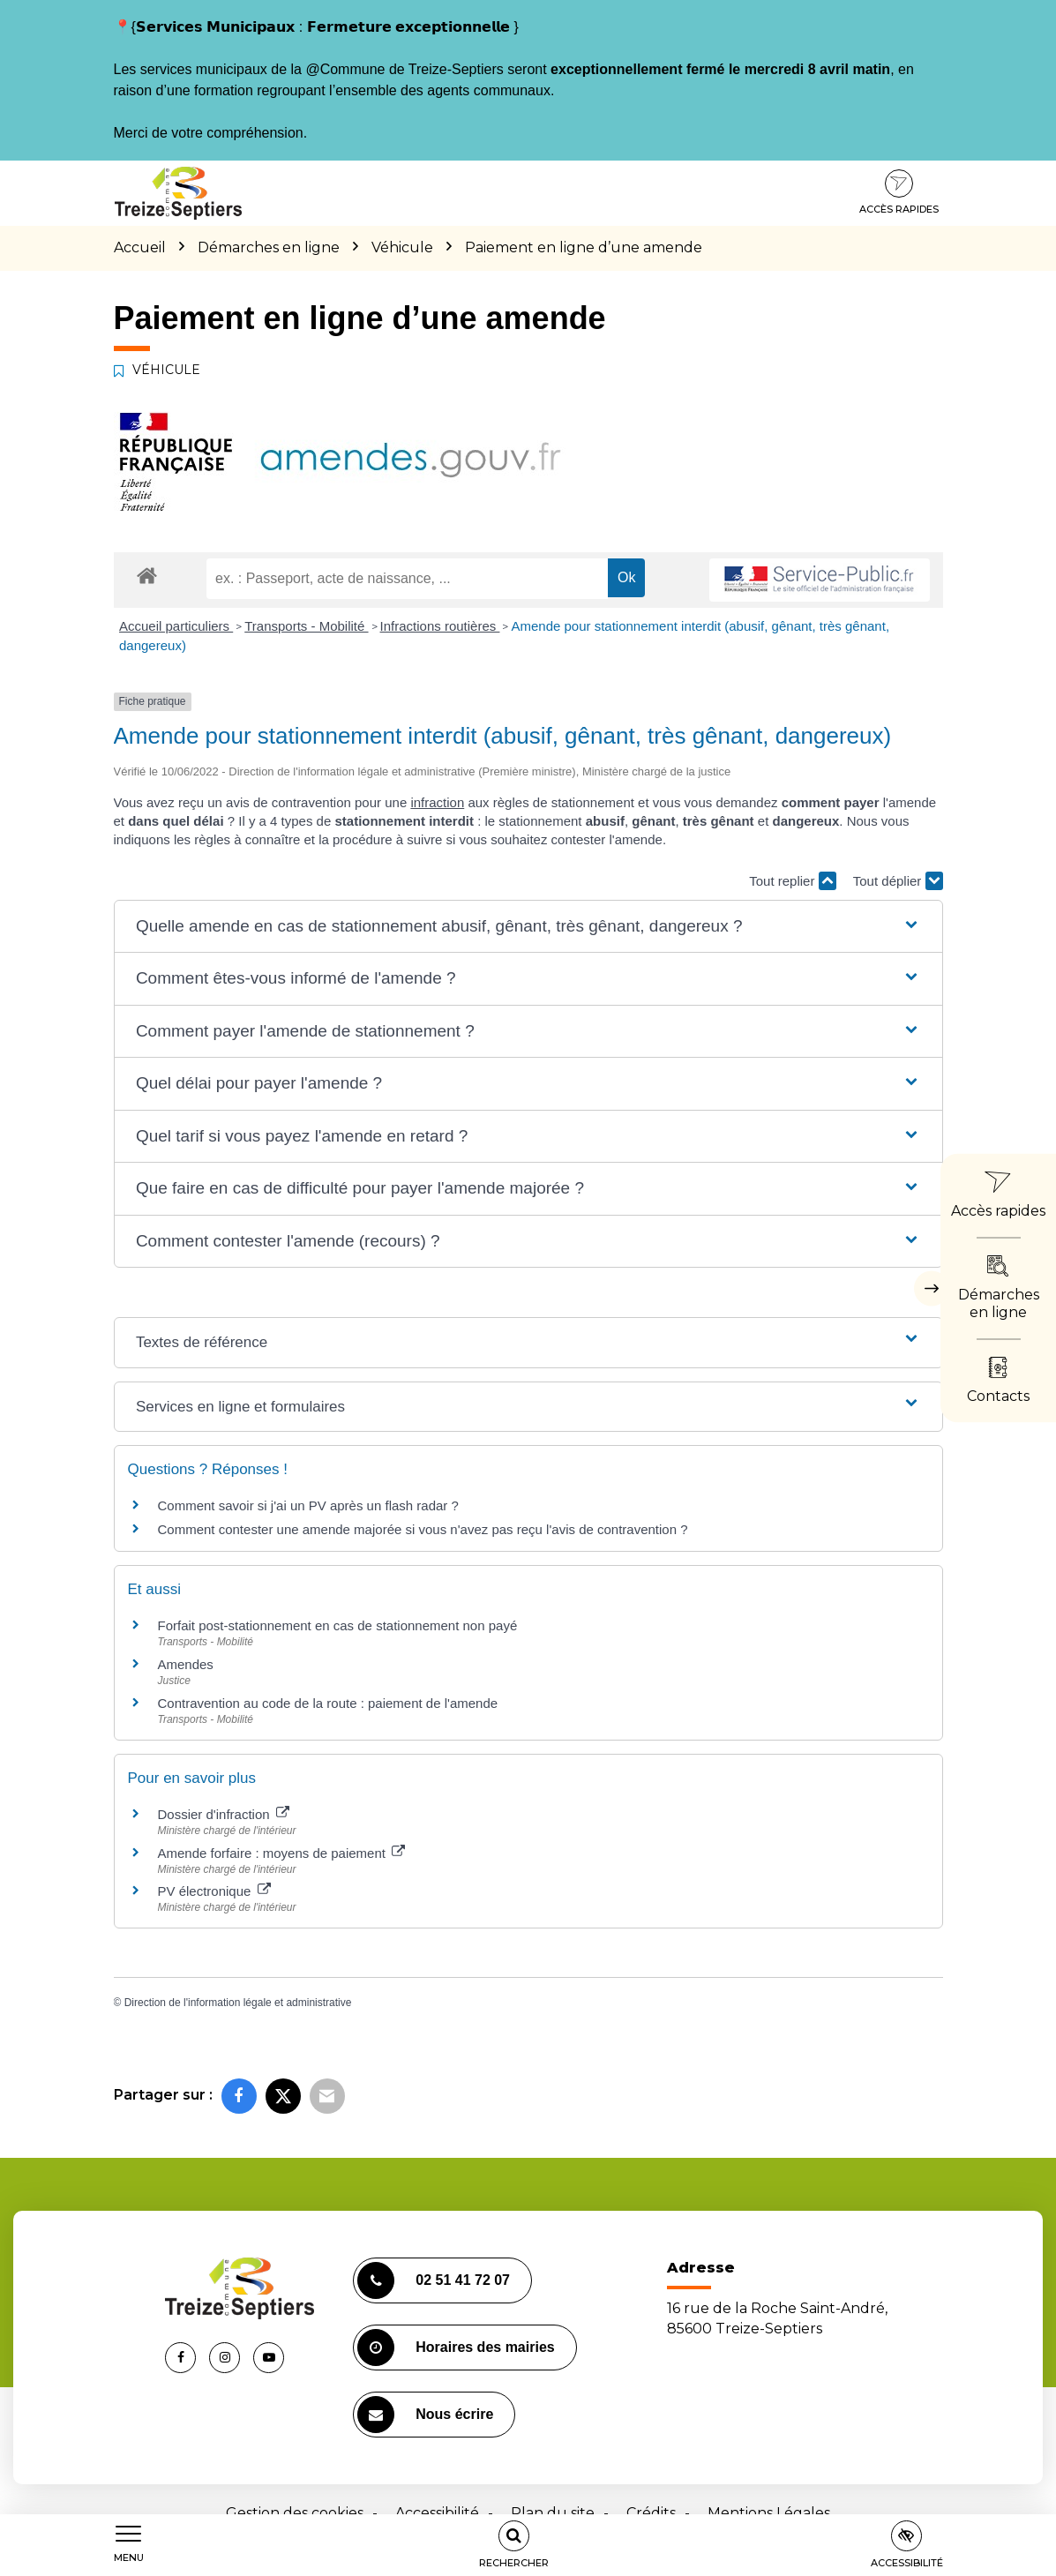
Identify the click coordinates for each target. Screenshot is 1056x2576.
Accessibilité (437, 2513)
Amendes (185, 1664)
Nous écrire (425, 2414)
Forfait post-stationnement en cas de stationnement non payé (338, 1625)
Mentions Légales (769, 2513)
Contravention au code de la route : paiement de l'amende (328, 1703)
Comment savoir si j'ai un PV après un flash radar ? (308, 1505)
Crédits (651, 2513)
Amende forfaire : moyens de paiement (282, 1853)
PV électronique (214, 1890)
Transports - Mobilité (306, 625)
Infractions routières (440, 625)
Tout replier (792, 881)
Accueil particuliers (176, 625)
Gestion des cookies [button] (294, 2513)
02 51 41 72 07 (433, 2280)
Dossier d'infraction (223, 1814)
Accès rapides (899, 192)
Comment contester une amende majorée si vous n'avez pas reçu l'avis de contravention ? (423, 1529)
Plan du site (553, 2513)
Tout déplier (898, 881)
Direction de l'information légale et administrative (238, 2002)
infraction (437, 802)
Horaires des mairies (455, 2347)
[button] (528, 927)
